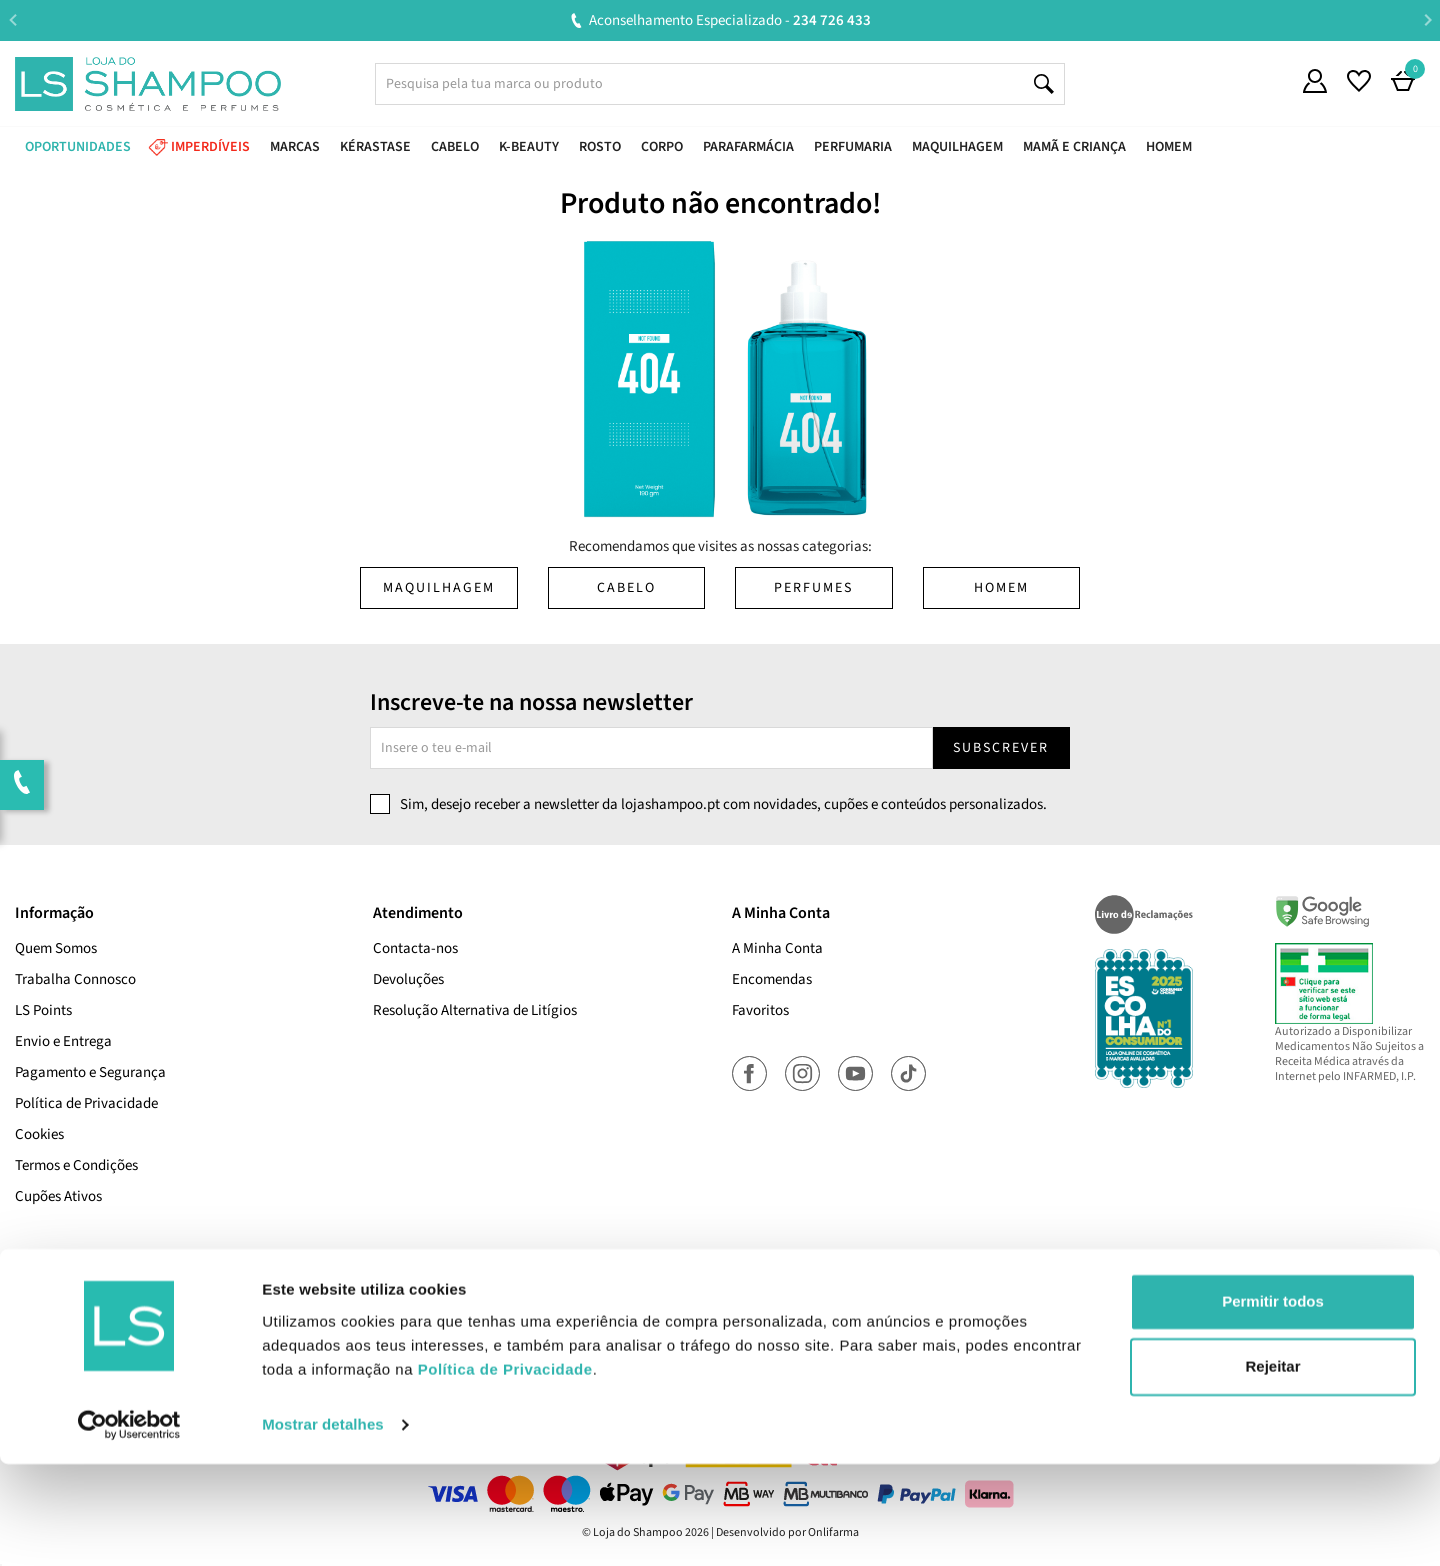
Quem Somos (56, 948)
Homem (1001, 588)
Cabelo (626, 588)
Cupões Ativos (58, 1196)
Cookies (39, 1134)
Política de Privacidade (86, 1103)
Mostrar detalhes (323, 1526)
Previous (12, 19)
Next (1427, 19)
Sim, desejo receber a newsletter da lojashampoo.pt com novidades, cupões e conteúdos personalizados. (723, 804)
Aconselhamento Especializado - (730, 20)
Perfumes (813, 588)
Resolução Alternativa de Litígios (475, 1010)
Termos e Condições (76, 1165)
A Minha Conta (777, 948)
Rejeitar (1272, 1468)
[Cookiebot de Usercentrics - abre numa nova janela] (129, 1527)
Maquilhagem (439, 588)
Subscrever (1001, 748)
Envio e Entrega (63, 1041)
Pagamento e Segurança (90, 1072)
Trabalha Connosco (75, 979)
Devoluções (408, 979)
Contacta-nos (415, 948)
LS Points (43, 1010)
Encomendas (772, 979)
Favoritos (760, 1010)
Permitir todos (1273, 1403)
